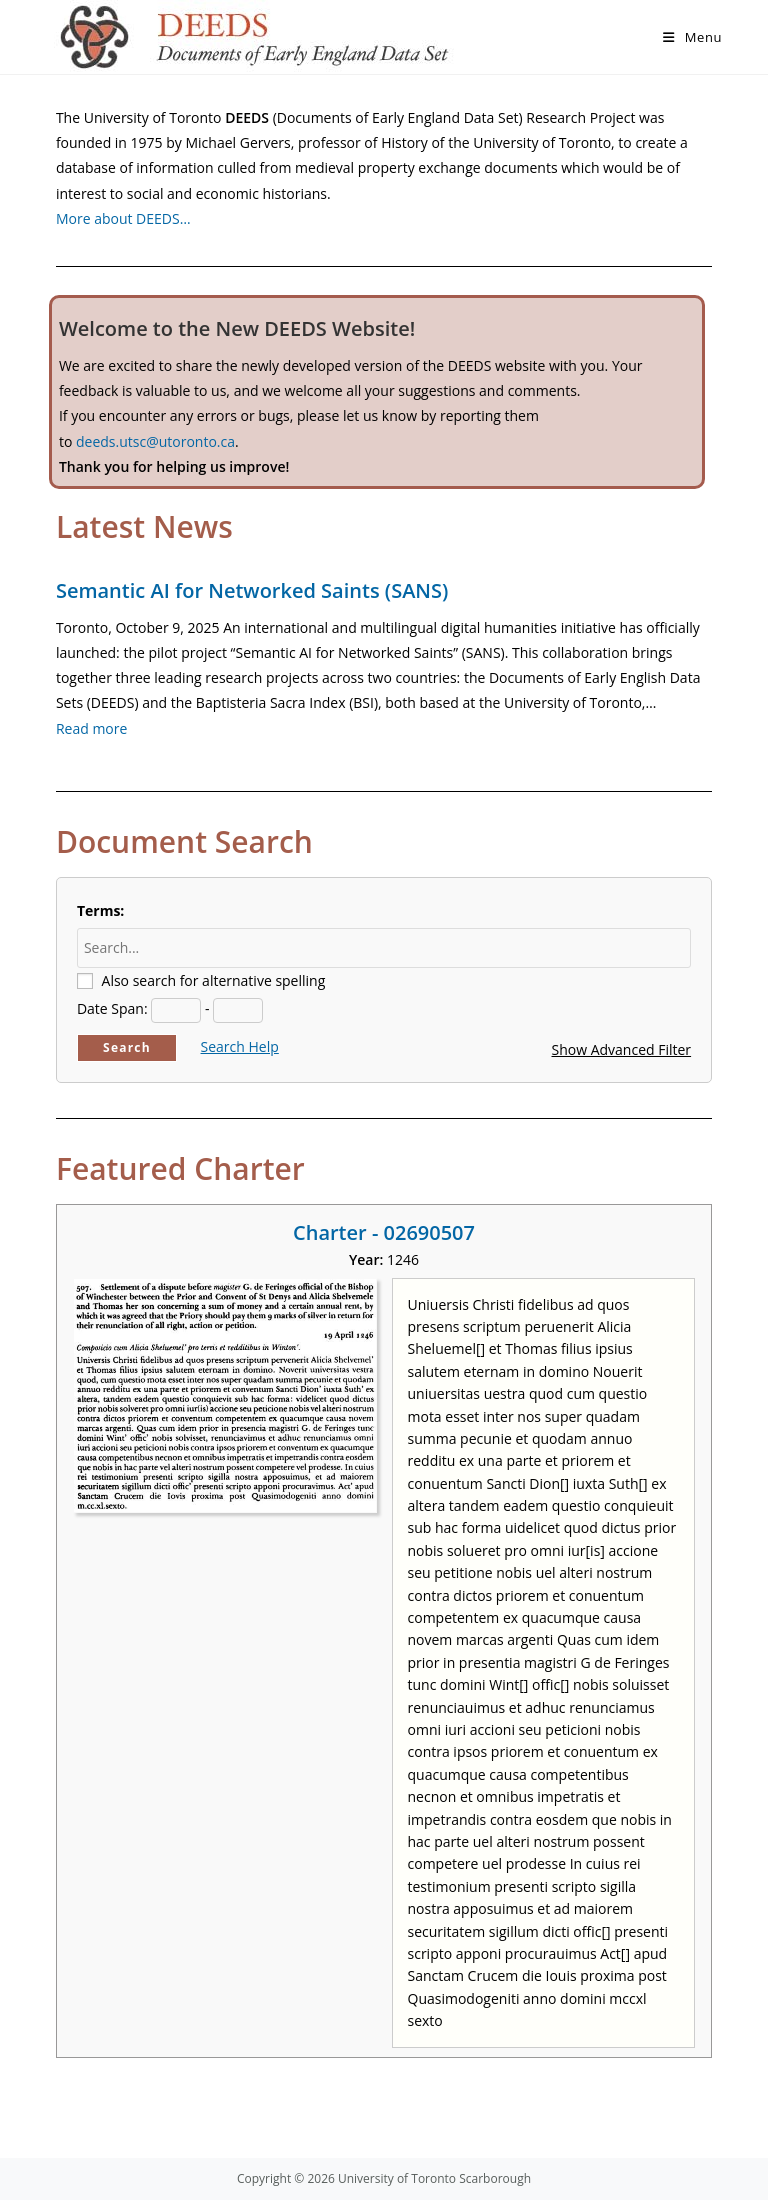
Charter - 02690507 (384, 1232)
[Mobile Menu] (692, 37)
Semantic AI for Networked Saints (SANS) (252, 590)
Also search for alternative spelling (214, 980)
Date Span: (112, 1008)
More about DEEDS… (123, 218)
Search (127, 1047)
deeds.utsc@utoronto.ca (155, 441)
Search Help (240, 1046)
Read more (91, 728)
